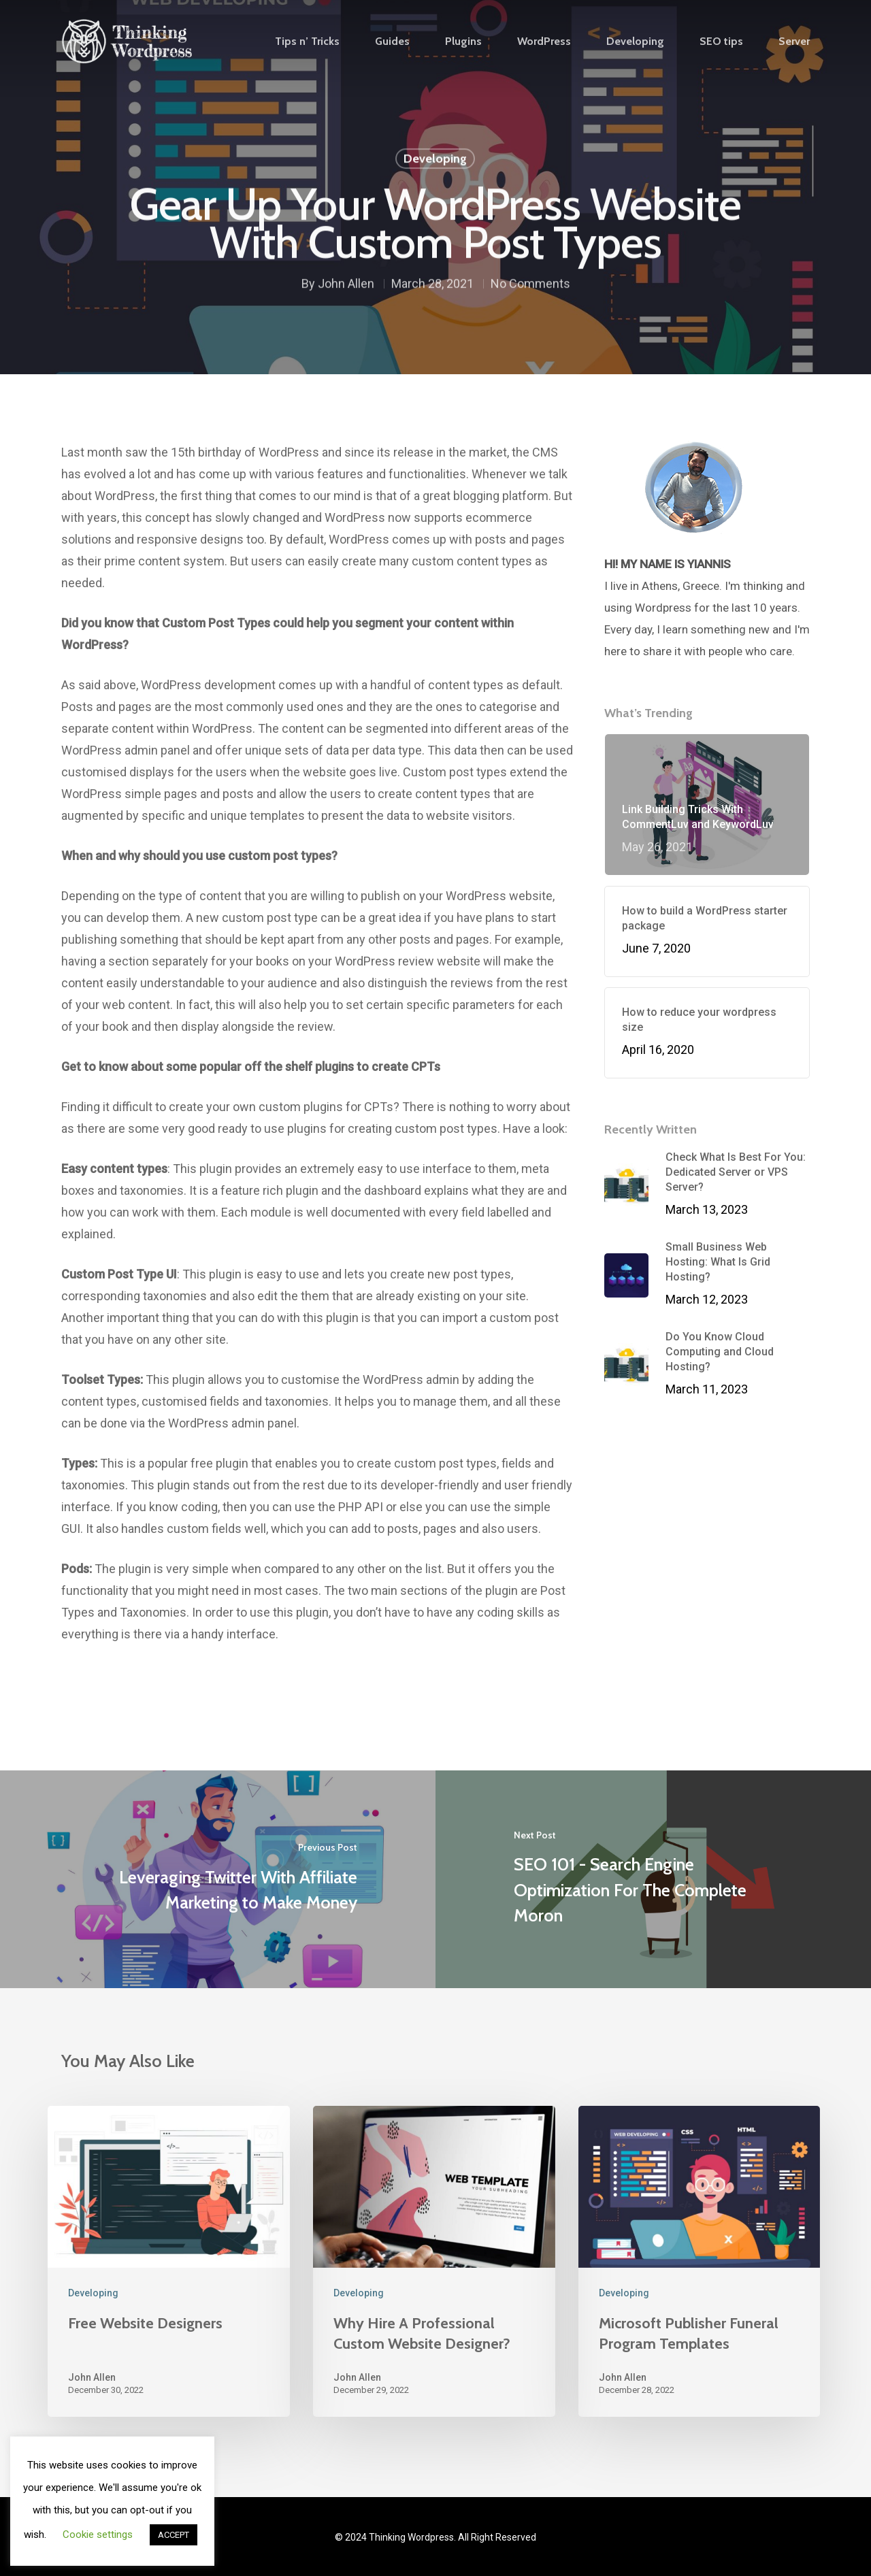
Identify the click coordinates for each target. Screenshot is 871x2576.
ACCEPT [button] (173, 2535)
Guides (392, 41)
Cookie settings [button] (98, 2534)
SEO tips (721, 41)
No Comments (530, 286)
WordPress (544, 41)
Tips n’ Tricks (307, 41)
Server (794, 41)
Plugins (463, 41)
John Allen (346, 286)
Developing (635, 41)
